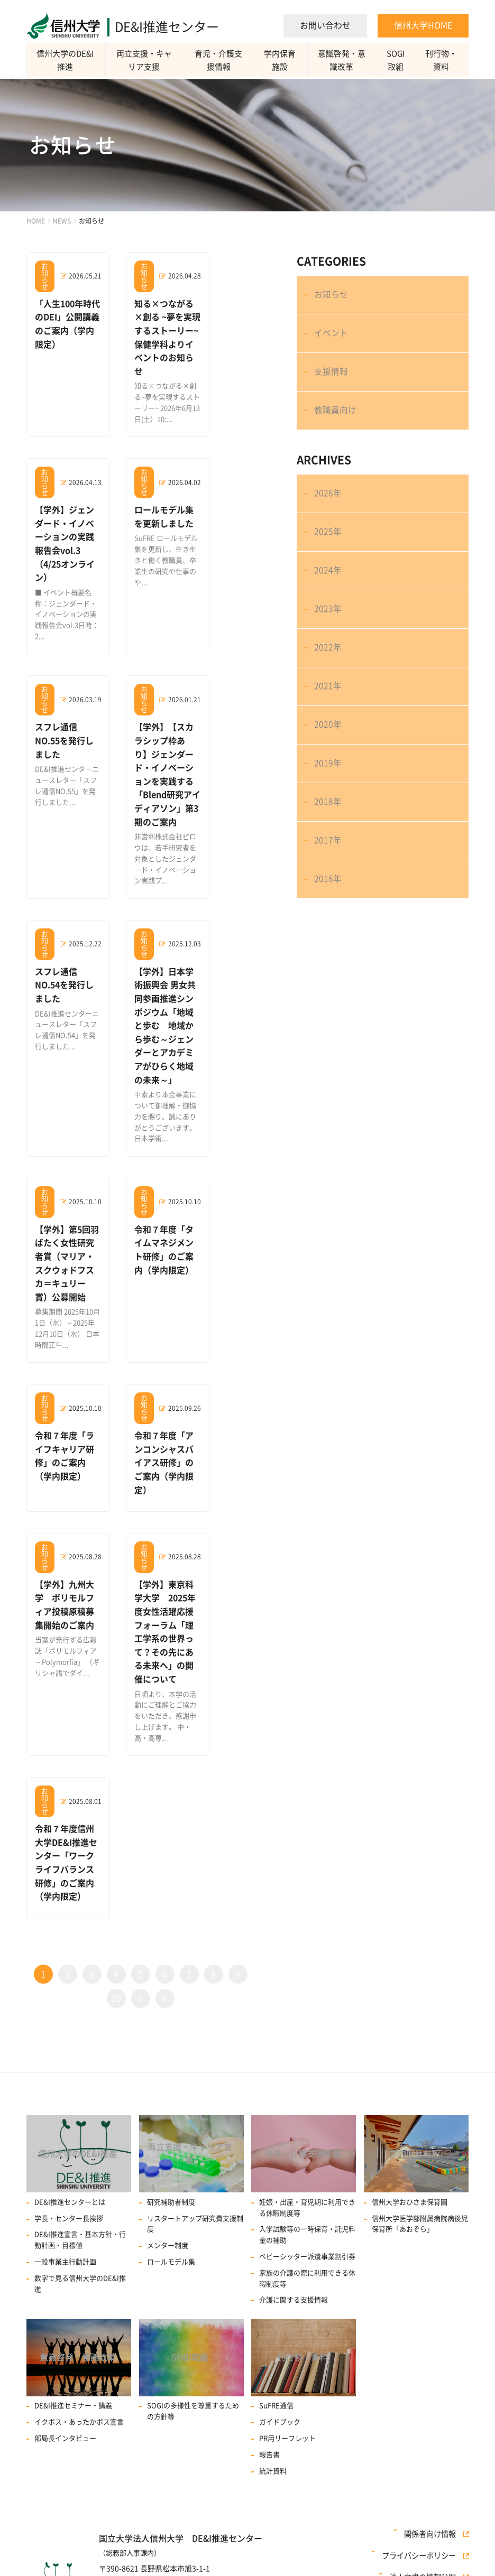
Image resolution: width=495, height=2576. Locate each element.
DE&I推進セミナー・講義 (73, 2385)
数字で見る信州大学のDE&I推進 (80, 2259)
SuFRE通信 (276, 2385)
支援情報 (332, 383)
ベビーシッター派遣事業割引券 (307, 2231)
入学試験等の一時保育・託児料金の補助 (307, 2210)
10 (116, 1970)
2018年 (329, 859)
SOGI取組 (398, 60)
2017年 (329, 902)
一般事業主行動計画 (65, 2237)
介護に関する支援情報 (293, 2275)
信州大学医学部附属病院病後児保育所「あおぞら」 (420, 2199)
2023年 (329, 643)
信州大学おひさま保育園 (409, 2177)
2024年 (329, 600)
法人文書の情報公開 (427, 2554)
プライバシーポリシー (424, 2540)
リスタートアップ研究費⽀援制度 (195, 2199)
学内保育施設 (283, 60)
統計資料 (273, 2450)
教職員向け (336, 426)
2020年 (329, 773)
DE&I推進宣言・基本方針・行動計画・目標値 (80, 2216)
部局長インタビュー (65, 2417)
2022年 (329, 687)
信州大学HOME (423, 25)
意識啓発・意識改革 (345, 60)
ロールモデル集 (171, 2237)
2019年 (329, 816)
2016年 (329, 946)
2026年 (329, 514)
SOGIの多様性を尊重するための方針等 (193, 2391)
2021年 (329, 730)
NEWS (62, 221)
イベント (332, 340)
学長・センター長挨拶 (68, 2193)
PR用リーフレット (287, 2417)
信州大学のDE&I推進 (66, 60)
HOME (35, 221)
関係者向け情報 (435, 2527)
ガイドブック (279, 2400)
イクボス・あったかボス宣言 (79, 2400)
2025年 (329, 557)
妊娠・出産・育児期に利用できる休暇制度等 (307, 2183)
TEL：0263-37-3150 (133, 2572)
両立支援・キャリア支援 (146, 60)
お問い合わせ (325, 25)
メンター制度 (167, 2221)
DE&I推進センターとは (69, 2177)
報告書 (269, 2433)
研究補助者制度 (171, 2177)
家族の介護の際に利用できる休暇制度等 (307, 2254)
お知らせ (332, 297)
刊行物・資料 (442, 60)
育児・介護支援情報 (221, 60)
